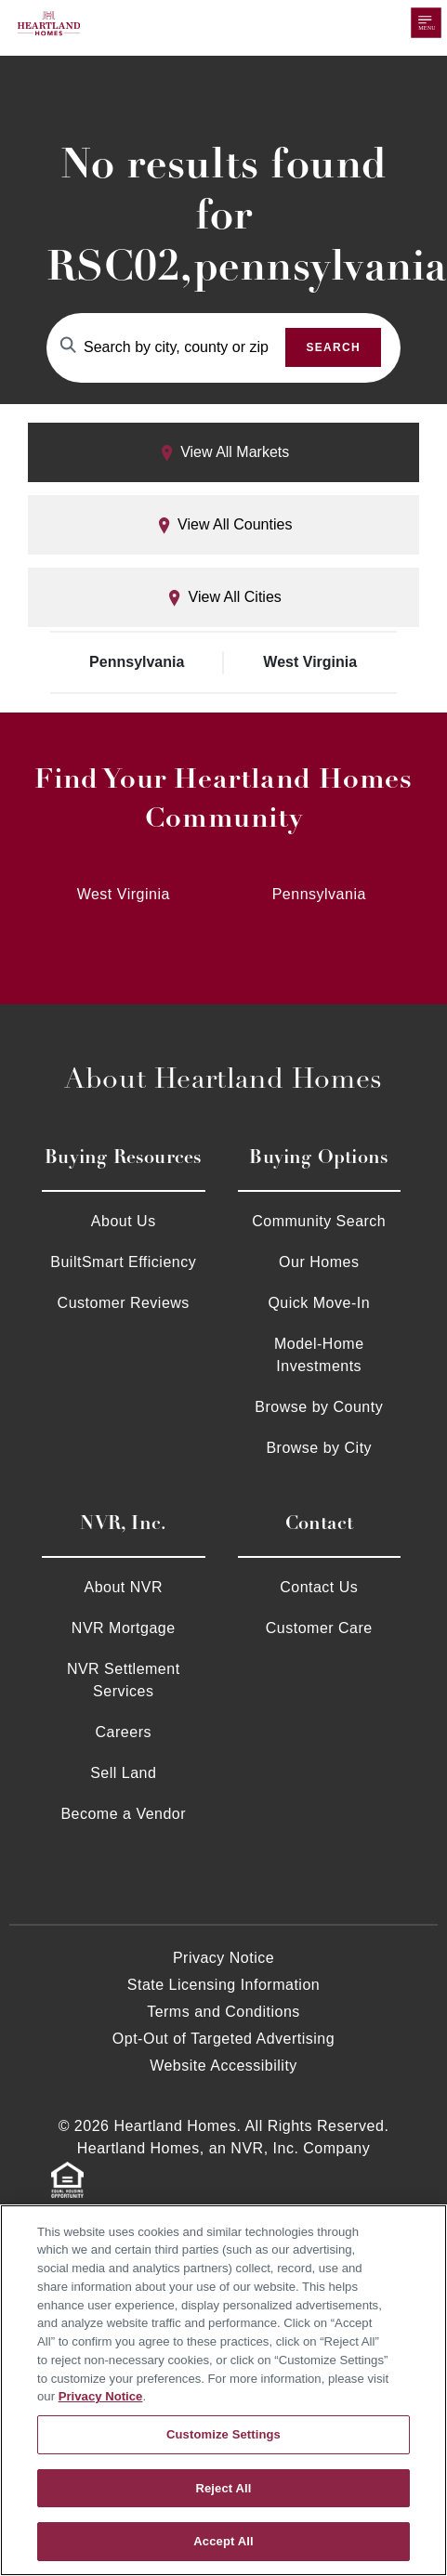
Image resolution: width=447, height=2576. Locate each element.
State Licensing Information (223, 1985)
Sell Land (123, 1773)
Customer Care (319, 1628)
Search (333, 347)
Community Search (319, 1221)
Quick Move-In (319, 1303)
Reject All (223, 2488)
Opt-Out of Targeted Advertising (223, 2038)
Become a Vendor (123, 1814)
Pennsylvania (136, 662)
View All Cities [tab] (223, 598)
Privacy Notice (223, 1958)
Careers (123, 1732)
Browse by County (319, 1407)
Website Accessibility (223, 2065)
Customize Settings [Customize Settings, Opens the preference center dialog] (223, 2434)
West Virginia (310, 662)
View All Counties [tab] (224, 525)
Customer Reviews (124, 1303)
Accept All (223, 2541)
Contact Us (319, 1587)
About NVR (123, 1587)
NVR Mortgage (124, 1628)
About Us (123, 1221)
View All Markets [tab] (224, 453)
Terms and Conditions (223, 2012)
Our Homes (319, 1262)
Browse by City (319, 1448)
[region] (223, 2390)
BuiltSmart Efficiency (123, 1262)
